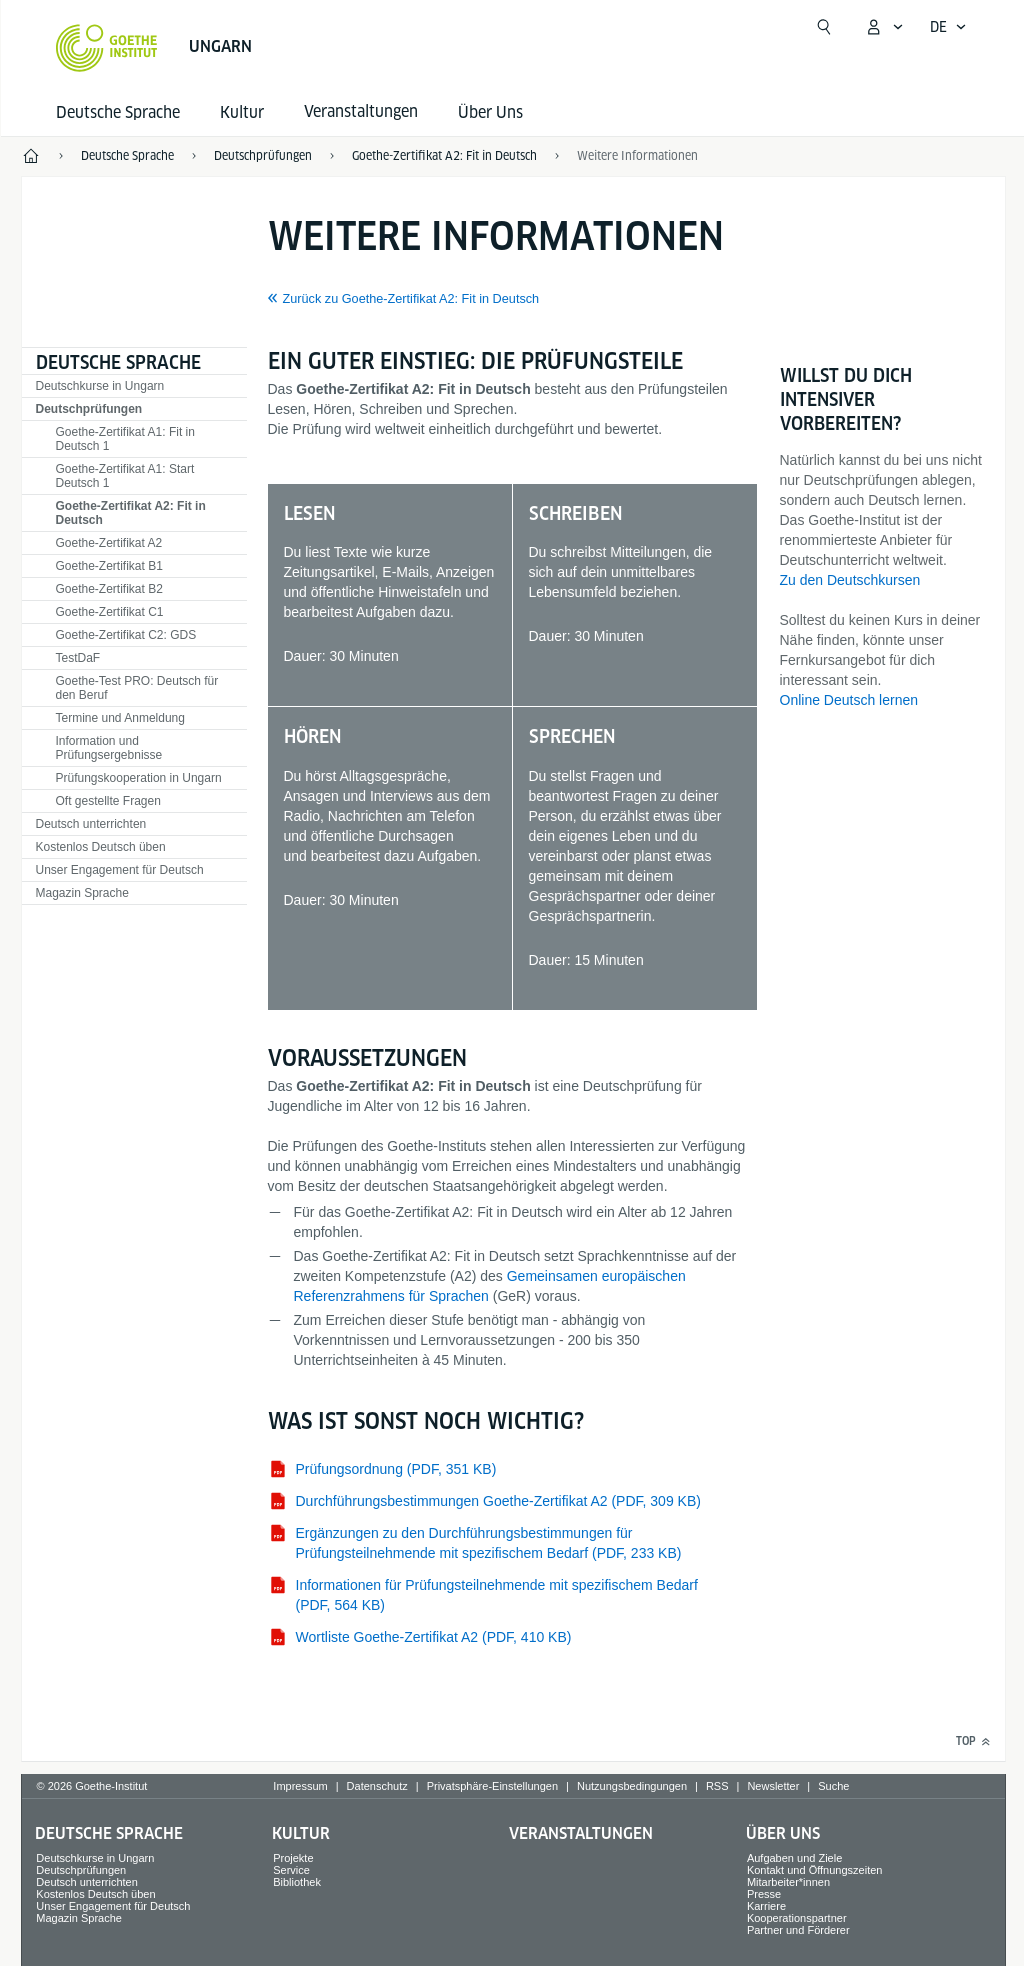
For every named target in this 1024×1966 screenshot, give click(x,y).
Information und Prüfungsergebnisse (109, 748)
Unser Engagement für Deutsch (120, 870)
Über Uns (490, 112)
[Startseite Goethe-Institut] (106, 48)
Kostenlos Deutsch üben (101, 847)
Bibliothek (297, 1882)
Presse (764, 1894)
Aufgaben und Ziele (794, 1858)
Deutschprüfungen (89, 409)
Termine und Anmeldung (120, 718)
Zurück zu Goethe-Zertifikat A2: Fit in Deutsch (411, 299)
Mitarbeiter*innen (788, 1882)
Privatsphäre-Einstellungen (492, 1786)
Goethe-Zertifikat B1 (109, 566)
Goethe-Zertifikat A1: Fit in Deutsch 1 (125, 439)
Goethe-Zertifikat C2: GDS (126, 635)
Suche (833, 1786)
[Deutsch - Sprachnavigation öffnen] (948, 27)
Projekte (293, 1858)
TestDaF (78, 658)
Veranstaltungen (581, 1833)
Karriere (766, 1906)
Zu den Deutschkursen (850, 580)
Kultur (242, 112)
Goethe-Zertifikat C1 (110, 612)
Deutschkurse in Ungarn (100, 386)
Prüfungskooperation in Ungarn (139, 778)
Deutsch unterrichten (91, 824)
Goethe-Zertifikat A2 (109, 543)
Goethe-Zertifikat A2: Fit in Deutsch (131, 513)
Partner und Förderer (798, 1930)
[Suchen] (824, 27)
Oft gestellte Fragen (108, 801)
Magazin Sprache (82, 893)
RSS (717, 1786)
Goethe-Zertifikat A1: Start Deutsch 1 (125, 476)
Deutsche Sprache (118, 112)
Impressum (300, 1786)
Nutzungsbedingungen (632, 1786)
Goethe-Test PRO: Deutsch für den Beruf (137, 688)
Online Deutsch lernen (849, 700)
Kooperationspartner (797, 1918)
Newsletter (773, 1786)
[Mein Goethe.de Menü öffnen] (884, 27)
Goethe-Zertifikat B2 (109, 589)
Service (291, 1870)
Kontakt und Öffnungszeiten (815, 1870)
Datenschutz (377, 1786)
